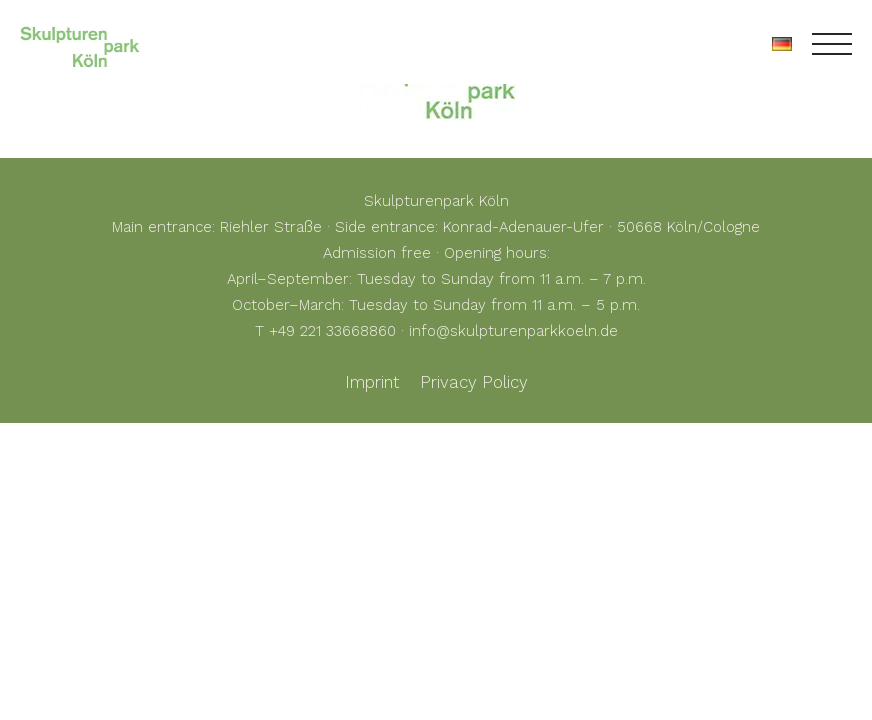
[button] (44, 676)
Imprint (372, 382)
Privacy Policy (474, 382)
